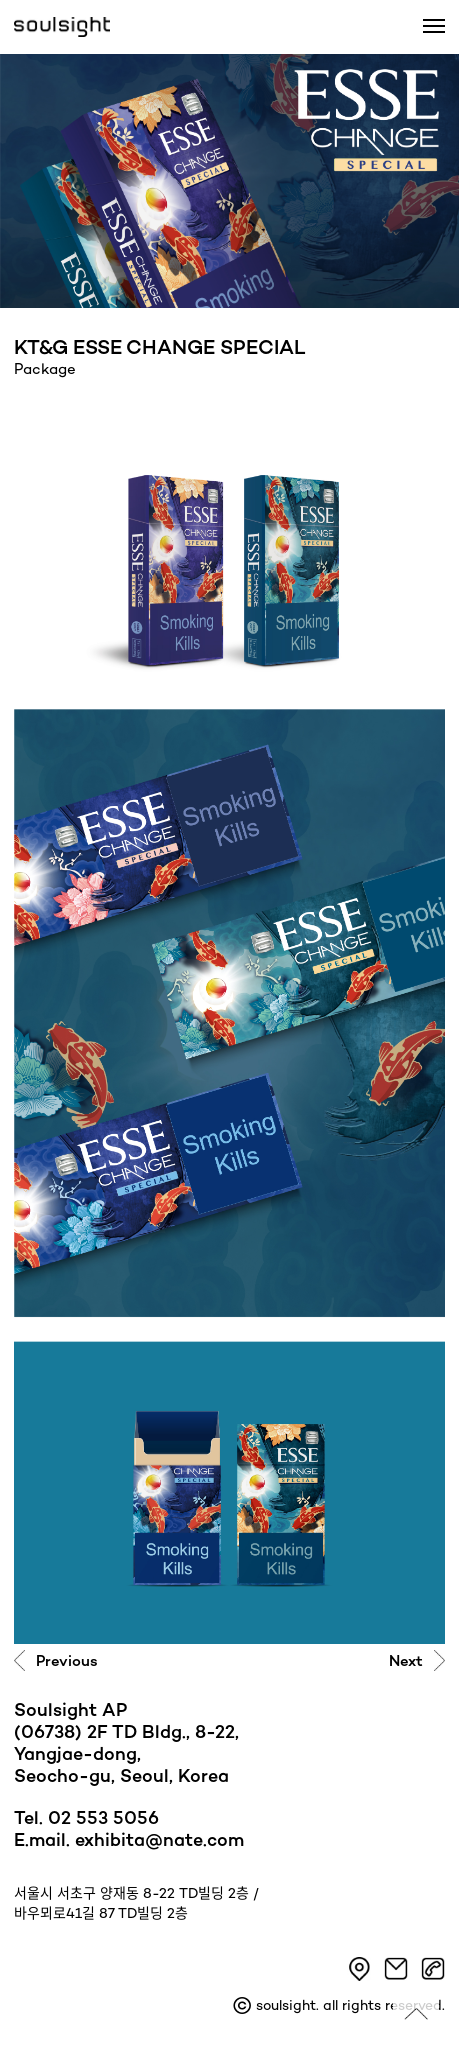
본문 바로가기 (0, 0)
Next (406, 1662)
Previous (67, 1662)
